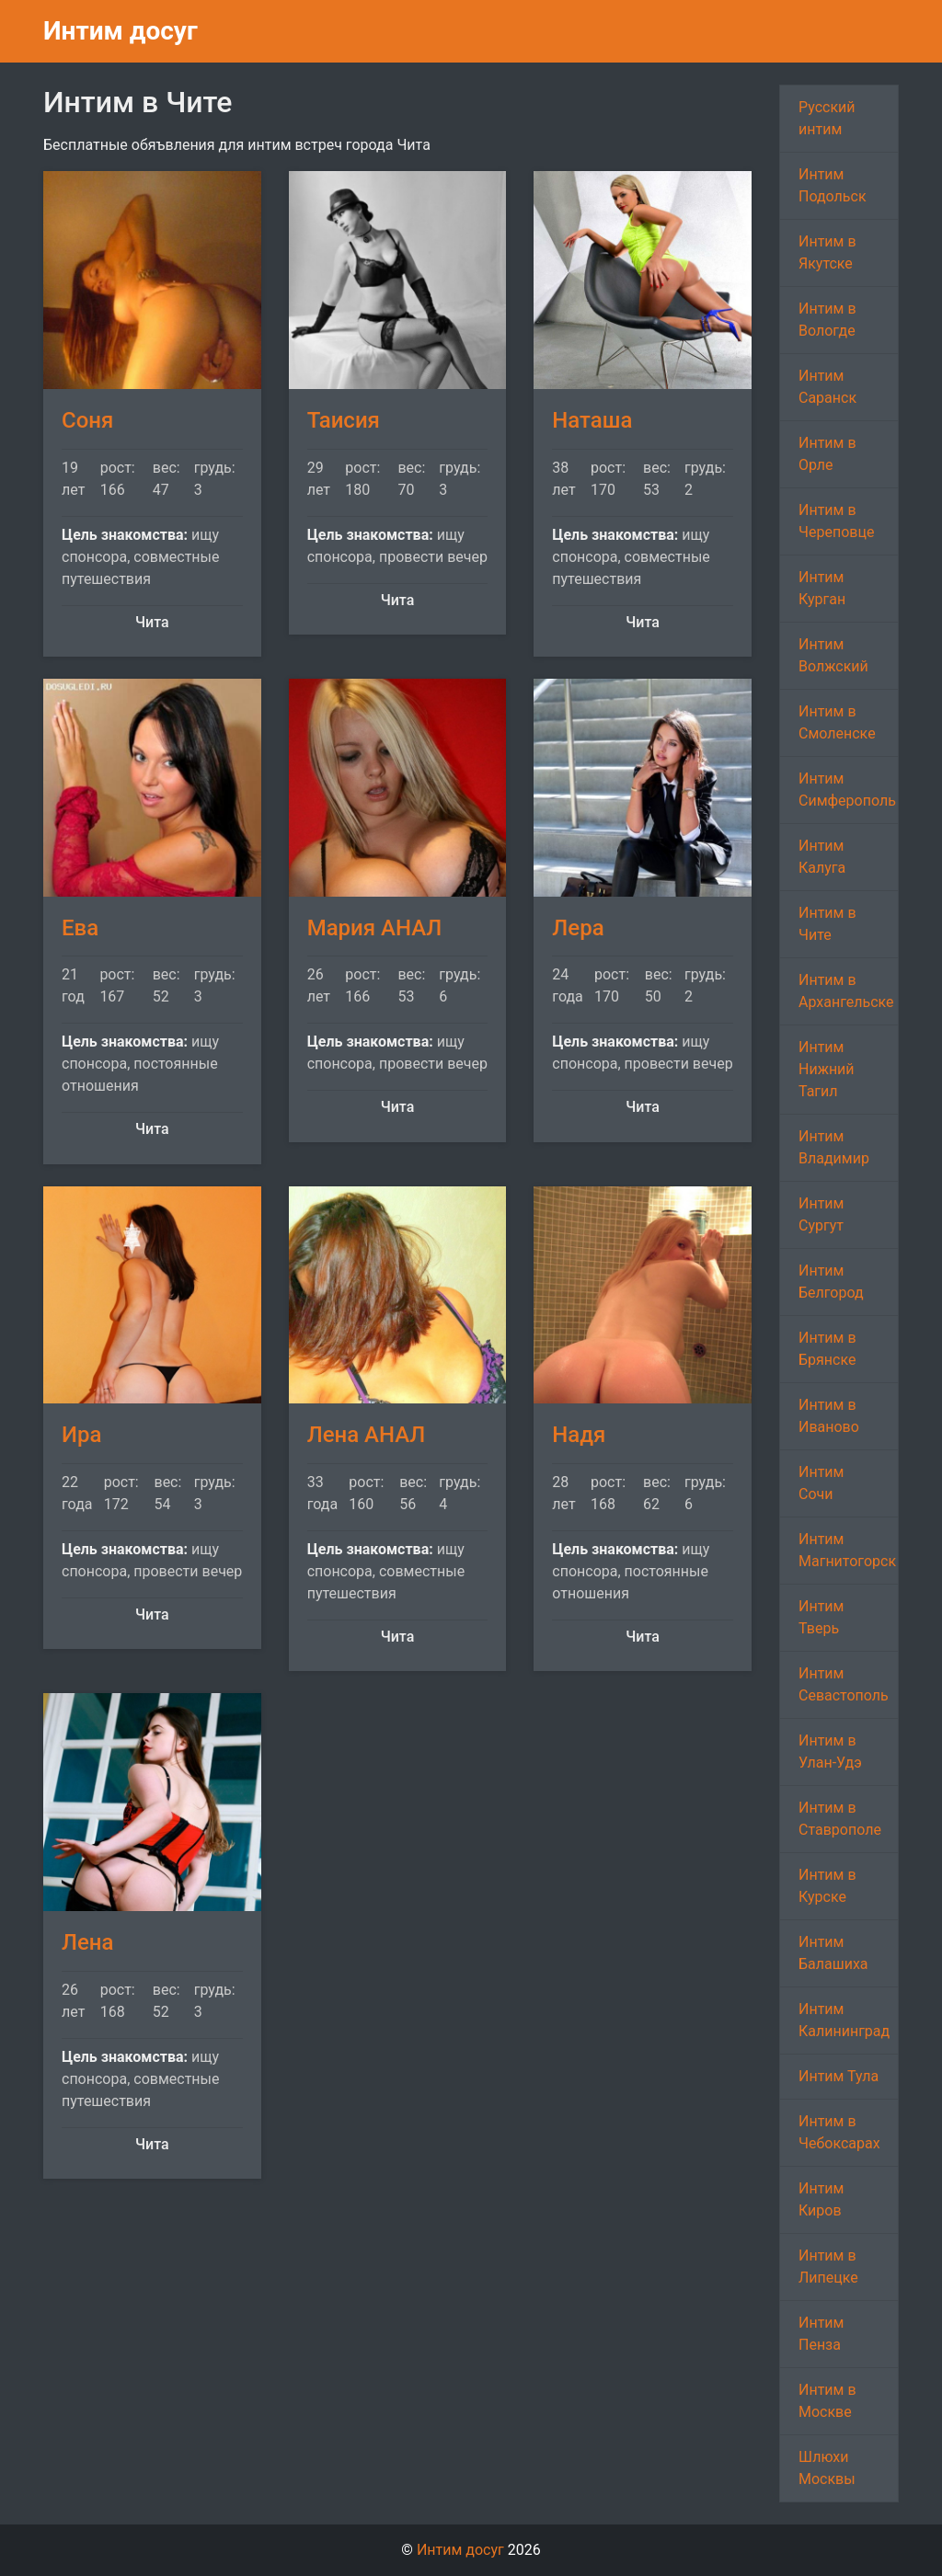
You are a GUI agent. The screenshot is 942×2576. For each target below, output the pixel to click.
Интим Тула (838, 2076)
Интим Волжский (833, 655)
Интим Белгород (831, 1281)
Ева (80, 928)
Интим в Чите (827, 924)
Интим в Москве (827, 2401)
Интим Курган (821, 588)
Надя (578, 1435)
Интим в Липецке (828, 2266)
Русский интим (827, 118)
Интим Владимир (833, 1147)
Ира (81, 1435)
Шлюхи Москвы (827, 2468)
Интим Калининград (844, 2020)
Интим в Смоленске (837, 722)
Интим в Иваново (828, 1416)
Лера (577, 928)
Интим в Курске (827, 1886)
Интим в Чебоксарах (839, 2132)
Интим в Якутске (827, 252)
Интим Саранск (827, 386)
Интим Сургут (821, 1214)
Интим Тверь (821, 1617)
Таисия (343, 420)
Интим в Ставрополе (839, 1818)
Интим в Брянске (827, 1348)
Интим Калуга (821, 856)
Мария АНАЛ (374, 928)
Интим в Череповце (836, 521)
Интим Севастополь (843, 1684)
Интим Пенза (821, 2333)
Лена (87, 1942)
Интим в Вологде (827, 319)
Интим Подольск (832, 185)
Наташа (592, 420)
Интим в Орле (827, 454)
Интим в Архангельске (846, 991)
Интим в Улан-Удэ (830, 1751)
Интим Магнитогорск (847, 1550)
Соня (87, 420)
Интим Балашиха (833, 1953)
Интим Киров (821, 2199)
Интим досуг (120, 31)
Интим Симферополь (847, 789)
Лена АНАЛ (366, 1435)
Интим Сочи (821, 1483)
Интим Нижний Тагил (826, 1069)
